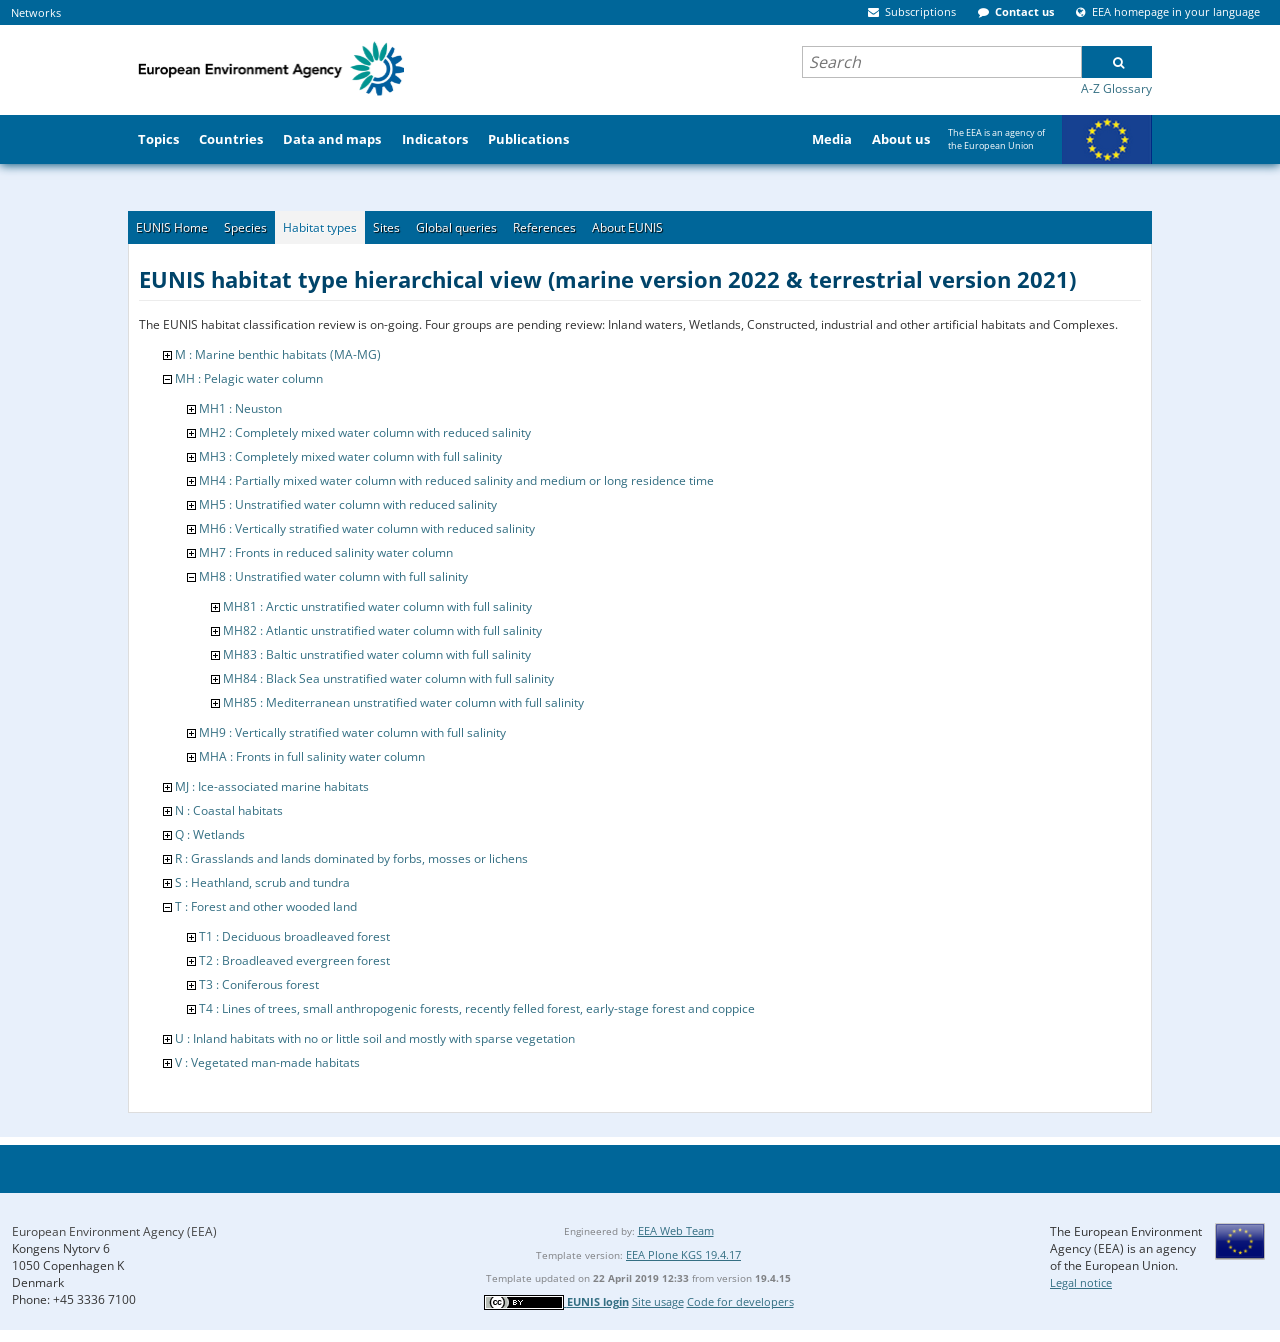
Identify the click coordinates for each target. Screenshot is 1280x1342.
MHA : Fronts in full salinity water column (312, 756)
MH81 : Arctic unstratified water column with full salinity (377, 606)
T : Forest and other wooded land (266, 906)
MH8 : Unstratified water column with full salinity (333, 576)
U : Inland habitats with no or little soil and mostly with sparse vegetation (375, 1038)
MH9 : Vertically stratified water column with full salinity (352, 732)
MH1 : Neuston (240, 408)
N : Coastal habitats (229, 810)
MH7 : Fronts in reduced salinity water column (326, 552)
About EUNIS (627, 227)
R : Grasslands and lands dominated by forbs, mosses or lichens (351, 858)
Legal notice (1081, 1282)
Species (245, 227)
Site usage (658, 1301)
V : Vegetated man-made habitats (267, 1062)
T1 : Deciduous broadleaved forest (294, 936)
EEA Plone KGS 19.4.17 (683, 1254)
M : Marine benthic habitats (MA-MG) (278, 354)
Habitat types (320, 227)
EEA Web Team (676, 1230)
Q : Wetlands (210, 834)
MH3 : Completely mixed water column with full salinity (350, 456)
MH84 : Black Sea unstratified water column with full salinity (388, 678)
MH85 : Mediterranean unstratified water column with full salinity (403, 702)
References (544, 227)
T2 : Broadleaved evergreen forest (294, 960)
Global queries (456, 227)
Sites (386, 227)
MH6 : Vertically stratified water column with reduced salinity (367, 528)
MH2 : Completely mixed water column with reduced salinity (365, 432)
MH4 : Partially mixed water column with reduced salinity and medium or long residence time (456, 480)
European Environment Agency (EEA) (114, 1231)
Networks (36, 12)
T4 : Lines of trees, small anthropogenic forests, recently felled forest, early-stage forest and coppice (477, 1008)
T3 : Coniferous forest (259, 984)
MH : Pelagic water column (249, 378)
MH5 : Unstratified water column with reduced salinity (348, 504)
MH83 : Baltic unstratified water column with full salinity (377, 654)
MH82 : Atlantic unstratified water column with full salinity (382, 630)
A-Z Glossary (1116, 88)
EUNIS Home (172, 227)
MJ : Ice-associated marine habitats (272, 786)
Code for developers (740, 1301)
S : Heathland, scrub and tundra (262, 882)
